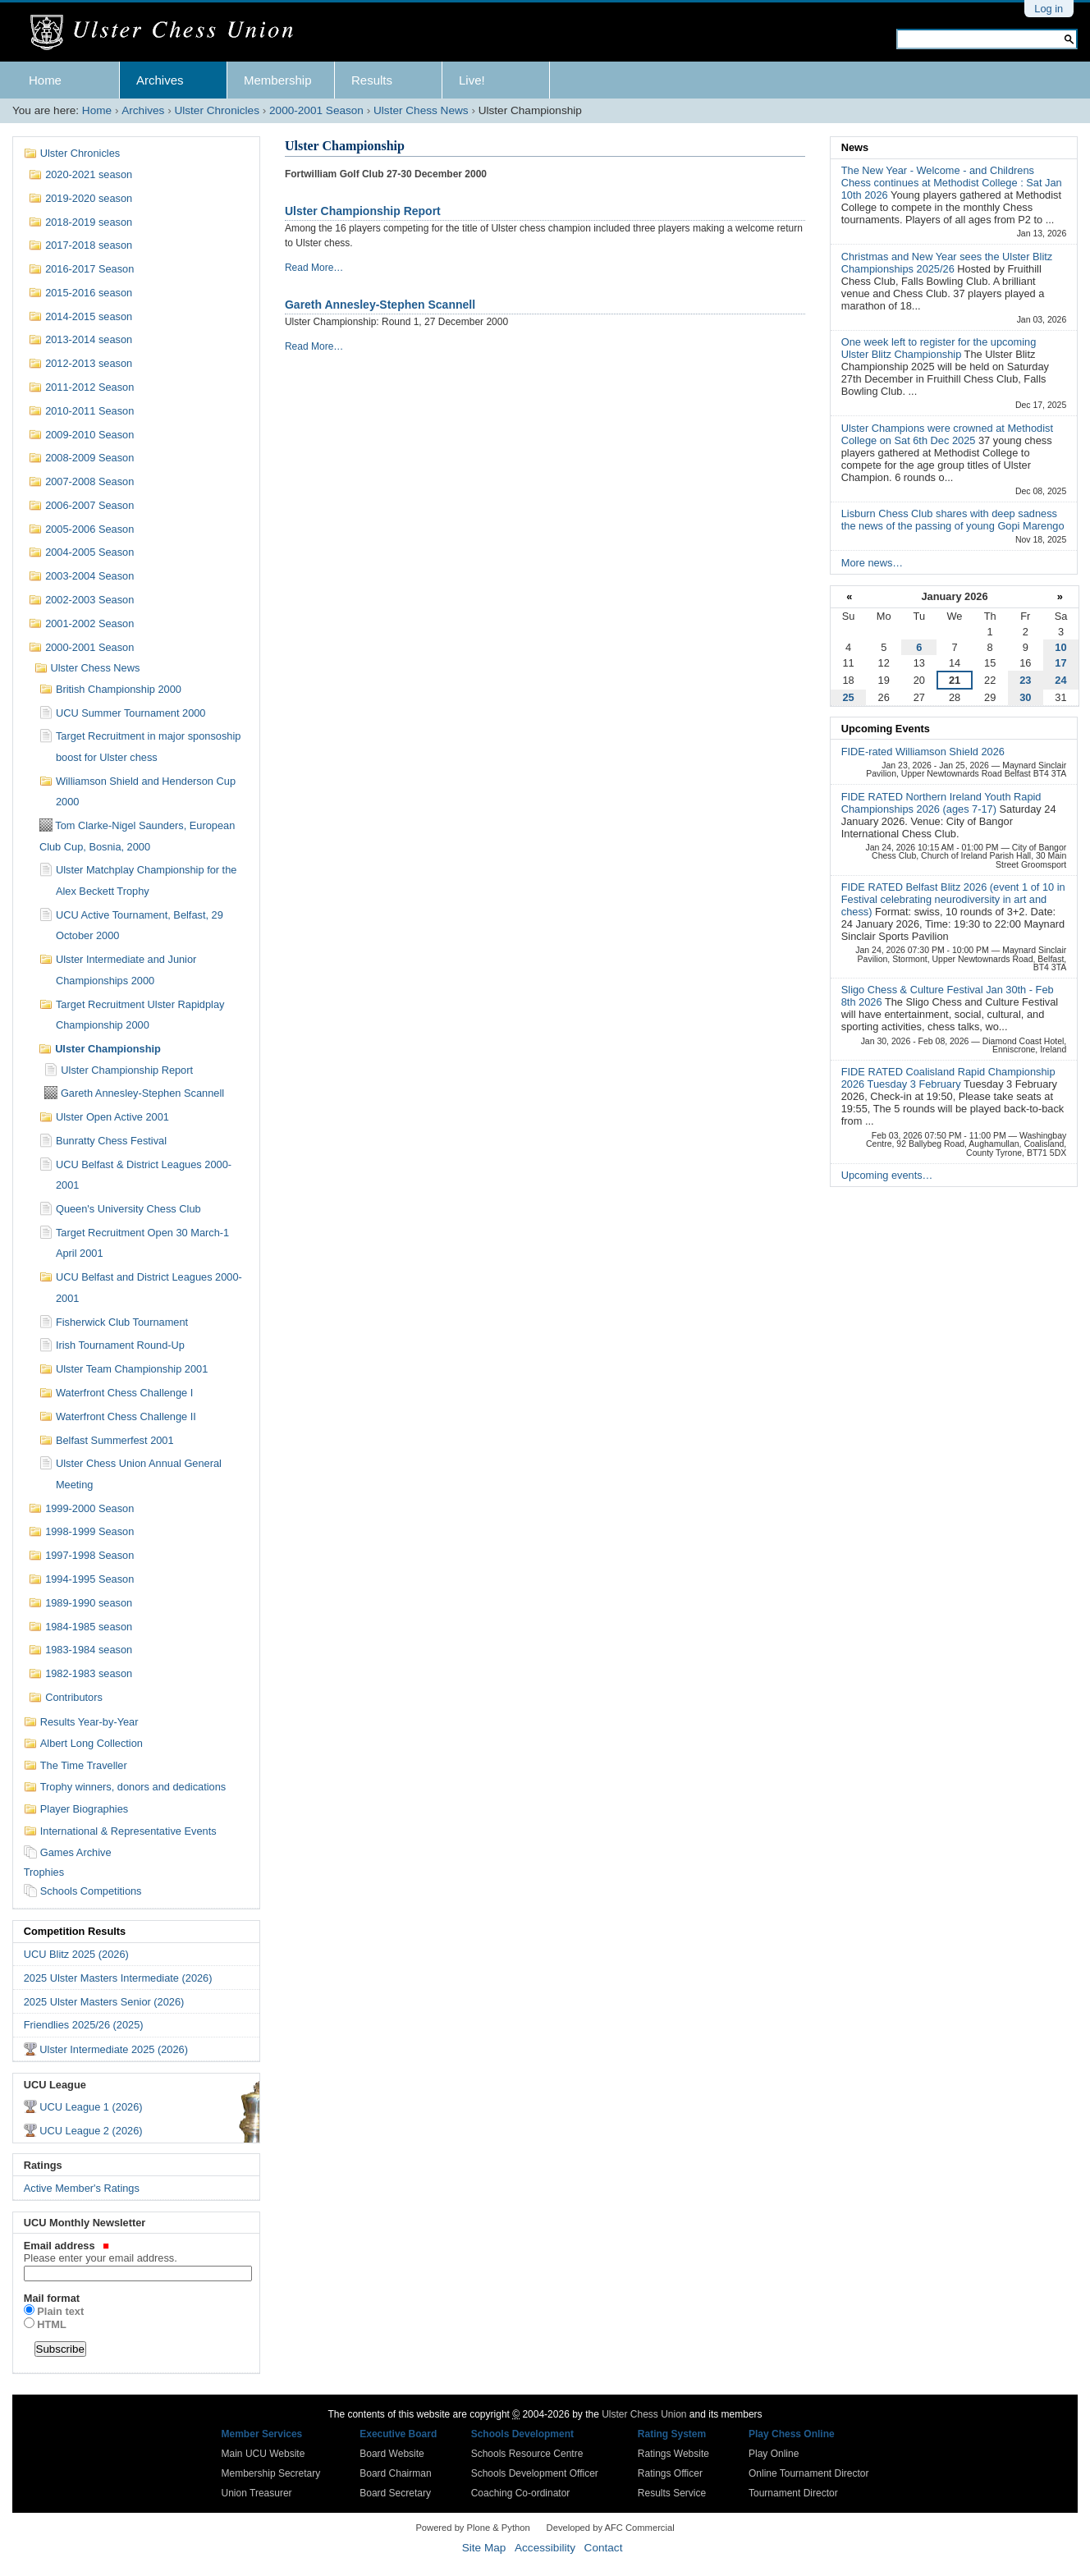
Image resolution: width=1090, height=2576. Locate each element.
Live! (472, 80)
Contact (603, 2548)
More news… (872, 563)
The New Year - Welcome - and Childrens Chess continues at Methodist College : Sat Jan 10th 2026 (951, 182)
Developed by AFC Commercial (611, 2527)
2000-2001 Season (316, 110)
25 (848, 697)
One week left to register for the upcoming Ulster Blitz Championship (939, 348)
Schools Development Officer (534, 2473)
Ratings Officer (670, 2473)
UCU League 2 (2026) (90, 2131)
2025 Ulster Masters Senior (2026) (104, 2002)
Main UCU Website (263, 2453)
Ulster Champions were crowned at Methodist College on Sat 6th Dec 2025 (947, 434)
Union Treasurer (257, 2493)
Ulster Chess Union (644, 2414)
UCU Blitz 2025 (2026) (76, 1954)
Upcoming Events (885, 728)
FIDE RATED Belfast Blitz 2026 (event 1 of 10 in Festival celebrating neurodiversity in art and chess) (953, 899)
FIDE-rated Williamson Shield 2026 (923, 751)
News (854, 147)
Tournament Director (793, 2493)
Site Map (484, 2548)
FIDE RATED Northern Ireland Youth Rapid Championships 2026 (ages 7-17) (941, 803)
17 (1060, 663)
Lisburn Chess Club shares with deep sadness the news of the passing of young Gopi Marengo (953, 519)
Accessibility (545, 2548)
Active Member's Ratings (82, 2188)
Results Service (672, 2493)
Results (371, 80)
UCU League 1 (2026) (90, 2107)
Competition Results (75, 1931)
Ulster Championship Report (363, 211)
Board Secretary (395, 2493)
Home (45, 80)
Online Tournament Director (809, 2473)
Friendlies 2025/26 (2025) (84, 2025)
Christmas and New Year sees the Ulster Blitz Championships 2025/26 (946, 262)
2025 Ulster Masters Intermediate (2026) (118, 1978)
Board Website (392, 2453)
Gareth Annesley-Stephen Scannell (380, 304)
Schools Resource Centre (527, 2453)
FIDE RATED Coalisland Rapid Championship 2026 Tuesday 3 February (948, 1078)
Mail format (52, 2298)
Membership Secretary (271, 2473)
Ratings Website (673, 2453)
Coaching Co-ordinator (520, 2493)
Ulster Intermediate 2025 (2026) (113, 2049)
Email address (137, 2251)
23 (1025, 680)
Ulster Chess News (421, 110)
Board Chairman (395, 2473)
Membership (278, 80)
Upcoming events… (887, 1175)
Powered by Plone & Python (472, 2527)
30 (1025, 697)
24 (1060, 680)
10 (1060, 647)
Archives (160, 80)
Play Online (774, 2453)
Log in (1048, 8)
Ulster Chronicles (216, 110)
